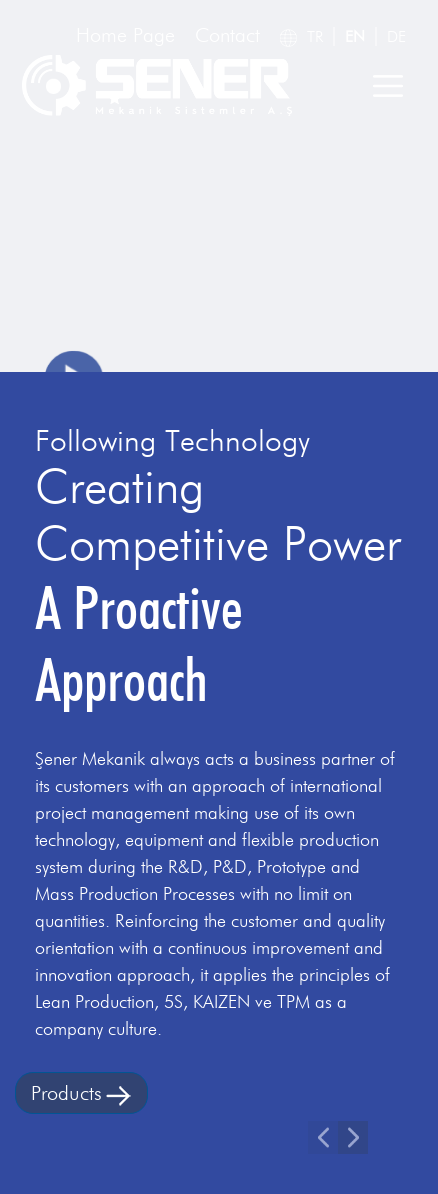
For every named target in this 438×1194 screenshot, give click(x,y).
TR (315, 36)
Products (81, 1093)
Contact (227, 35)
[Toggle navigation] (388, 86)
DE (396, 36)
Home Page (125, 35)
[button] (323, 1137)
